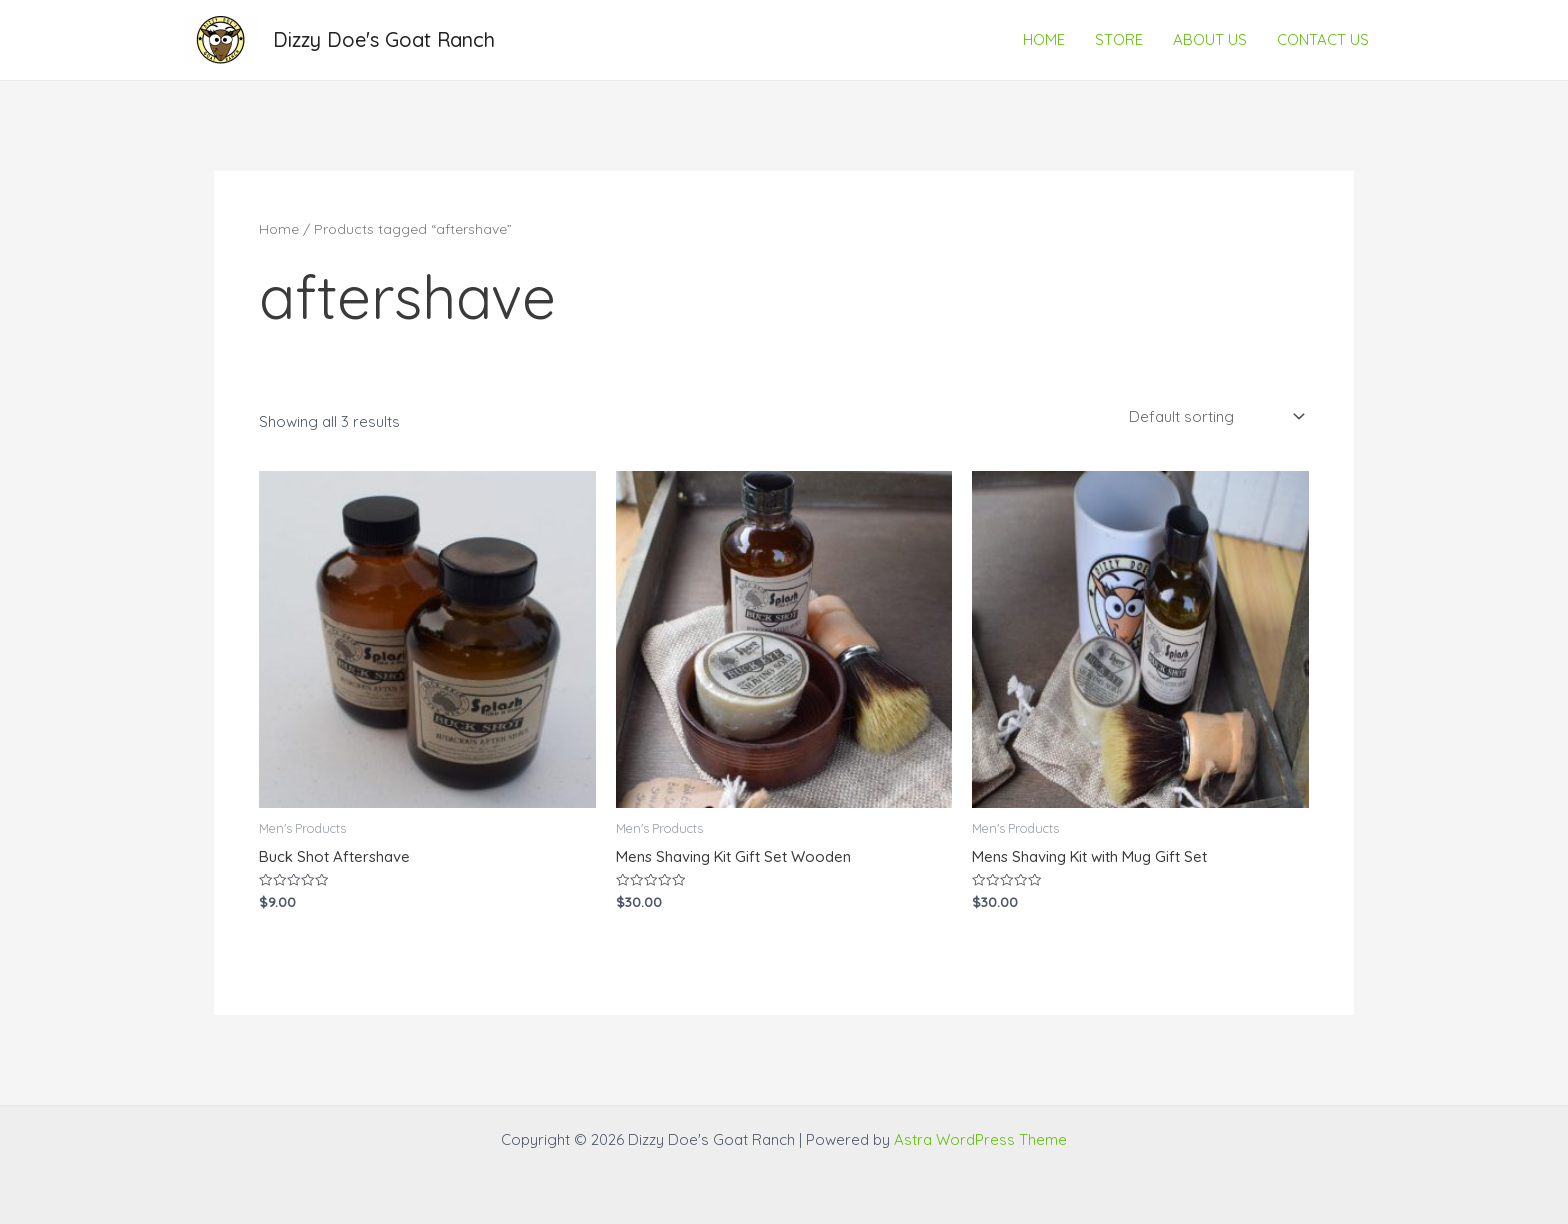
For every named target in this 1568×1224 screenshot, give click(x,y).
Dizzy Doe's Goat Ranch (384, 39)
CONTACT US (1323, 39)
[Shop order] (1215, 416)
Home (279, 228)
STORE (1119, 39)
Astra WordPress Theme (980, 1139)
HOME (1044, 39)
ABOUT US (1210, 39)
